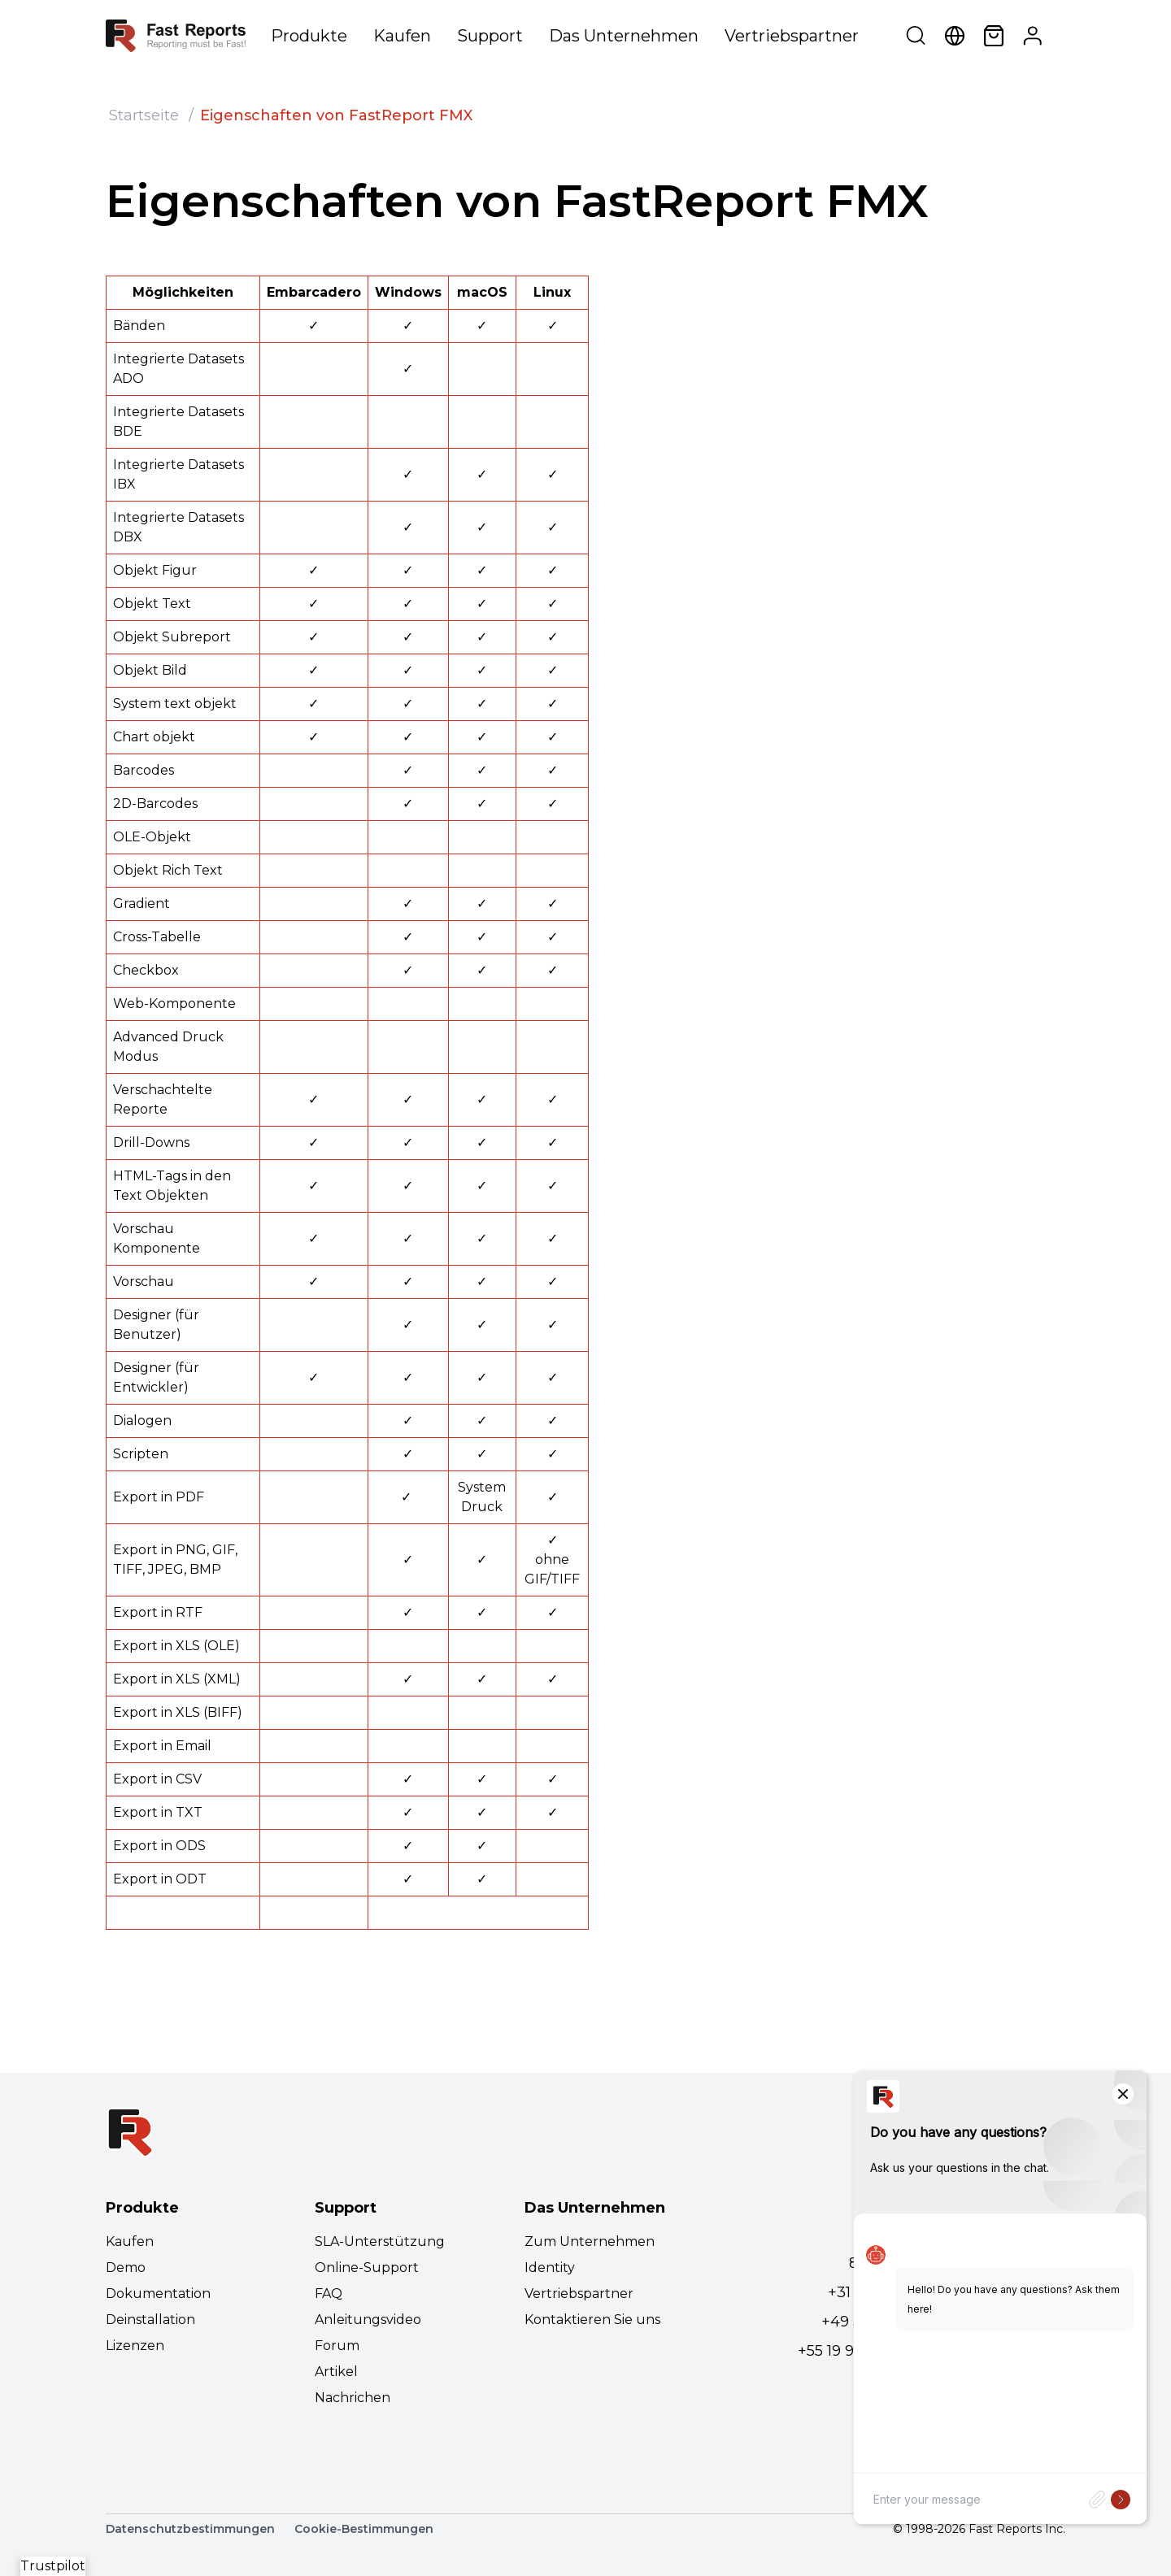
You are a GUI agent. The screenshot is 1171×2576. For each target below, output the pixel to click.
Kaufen (402, 36)
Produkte (309, 36)
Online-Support (367, 2267)
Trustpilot (52, 2566)
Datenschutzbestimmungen (190, 2529)
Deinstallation (150, 2319)
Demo (126, 2267)
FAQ (328, 2293)
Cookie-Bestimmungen (363, 2529)
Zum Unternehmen (590, 2241)
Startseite (144, 115)
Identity (550, 2267)
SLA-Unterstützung (380, 2241)
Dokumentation (158, 2293)
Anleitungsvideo (368, 2319)
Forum (337, 2345)
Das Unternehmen (624, 36)
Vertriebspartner (792, 36)
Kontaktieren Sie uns (592, 2319)
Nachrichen (352, 2397)
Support (490, 36)
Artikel (336, 2371)
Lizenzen (135, 2345)
